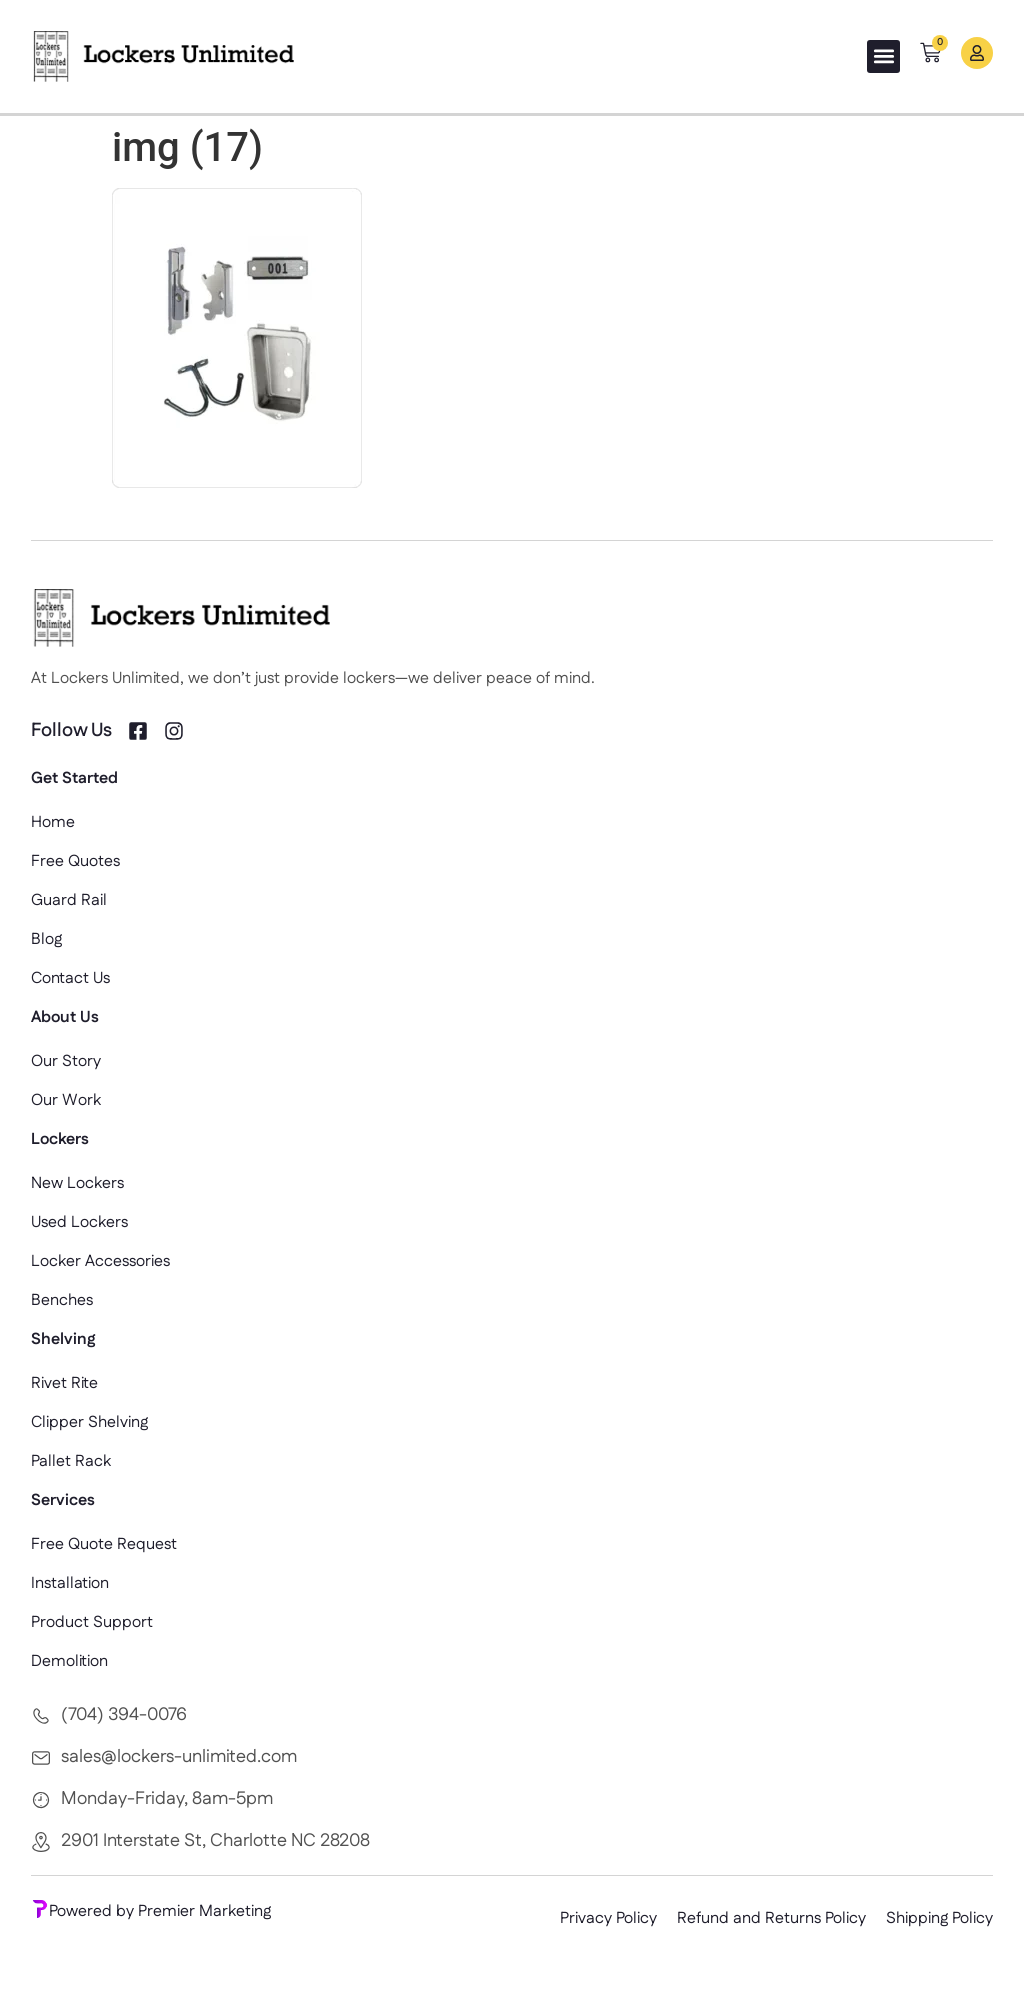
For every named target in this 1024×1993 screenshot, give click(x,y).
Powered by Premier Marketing (151, 1911)
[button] (883, 56)
